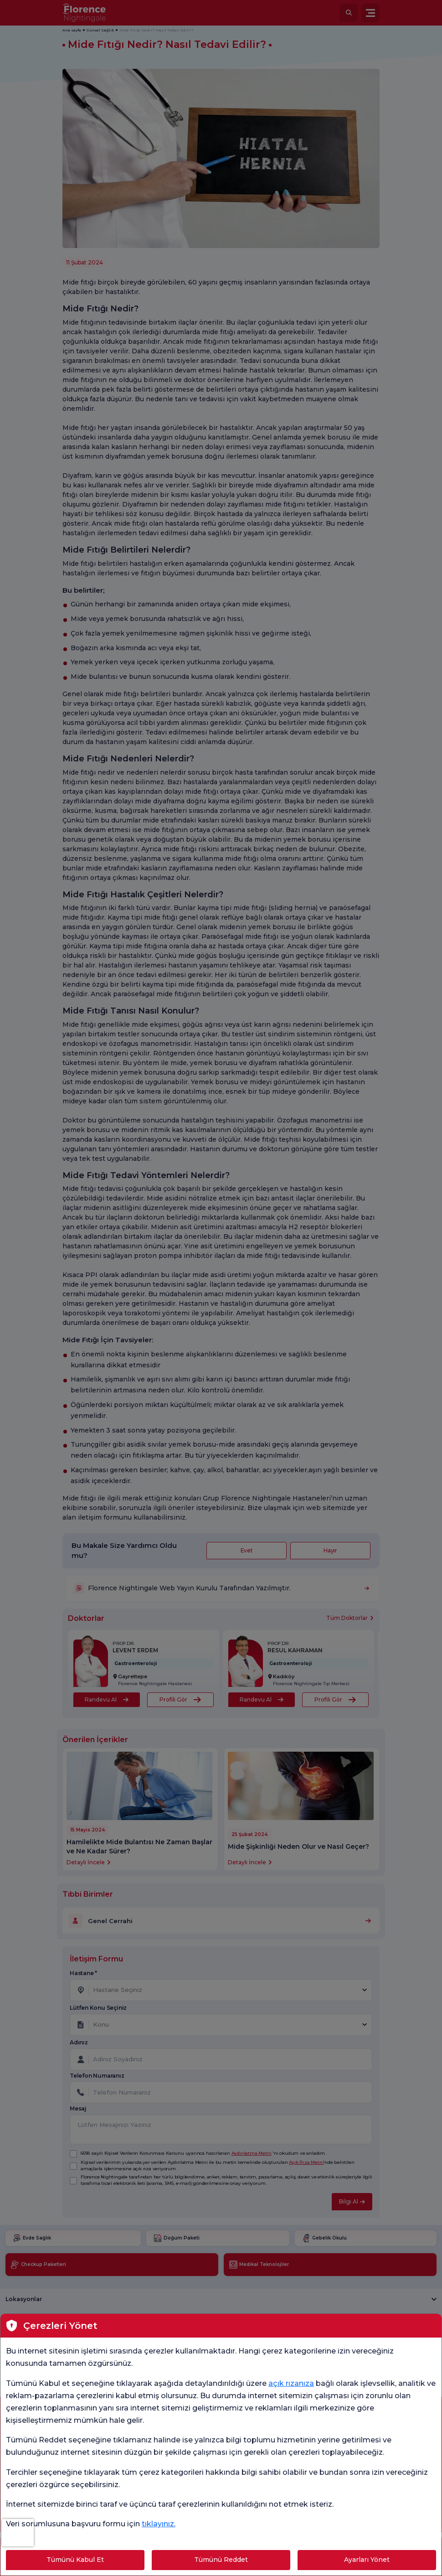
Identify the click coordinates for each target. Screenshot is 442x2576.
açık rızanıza (291, 2383)
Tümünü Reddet (221, 2559)
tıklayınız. (158, 2523)
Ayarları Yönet (367, 2559)
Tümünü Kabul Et (75, 2559)
